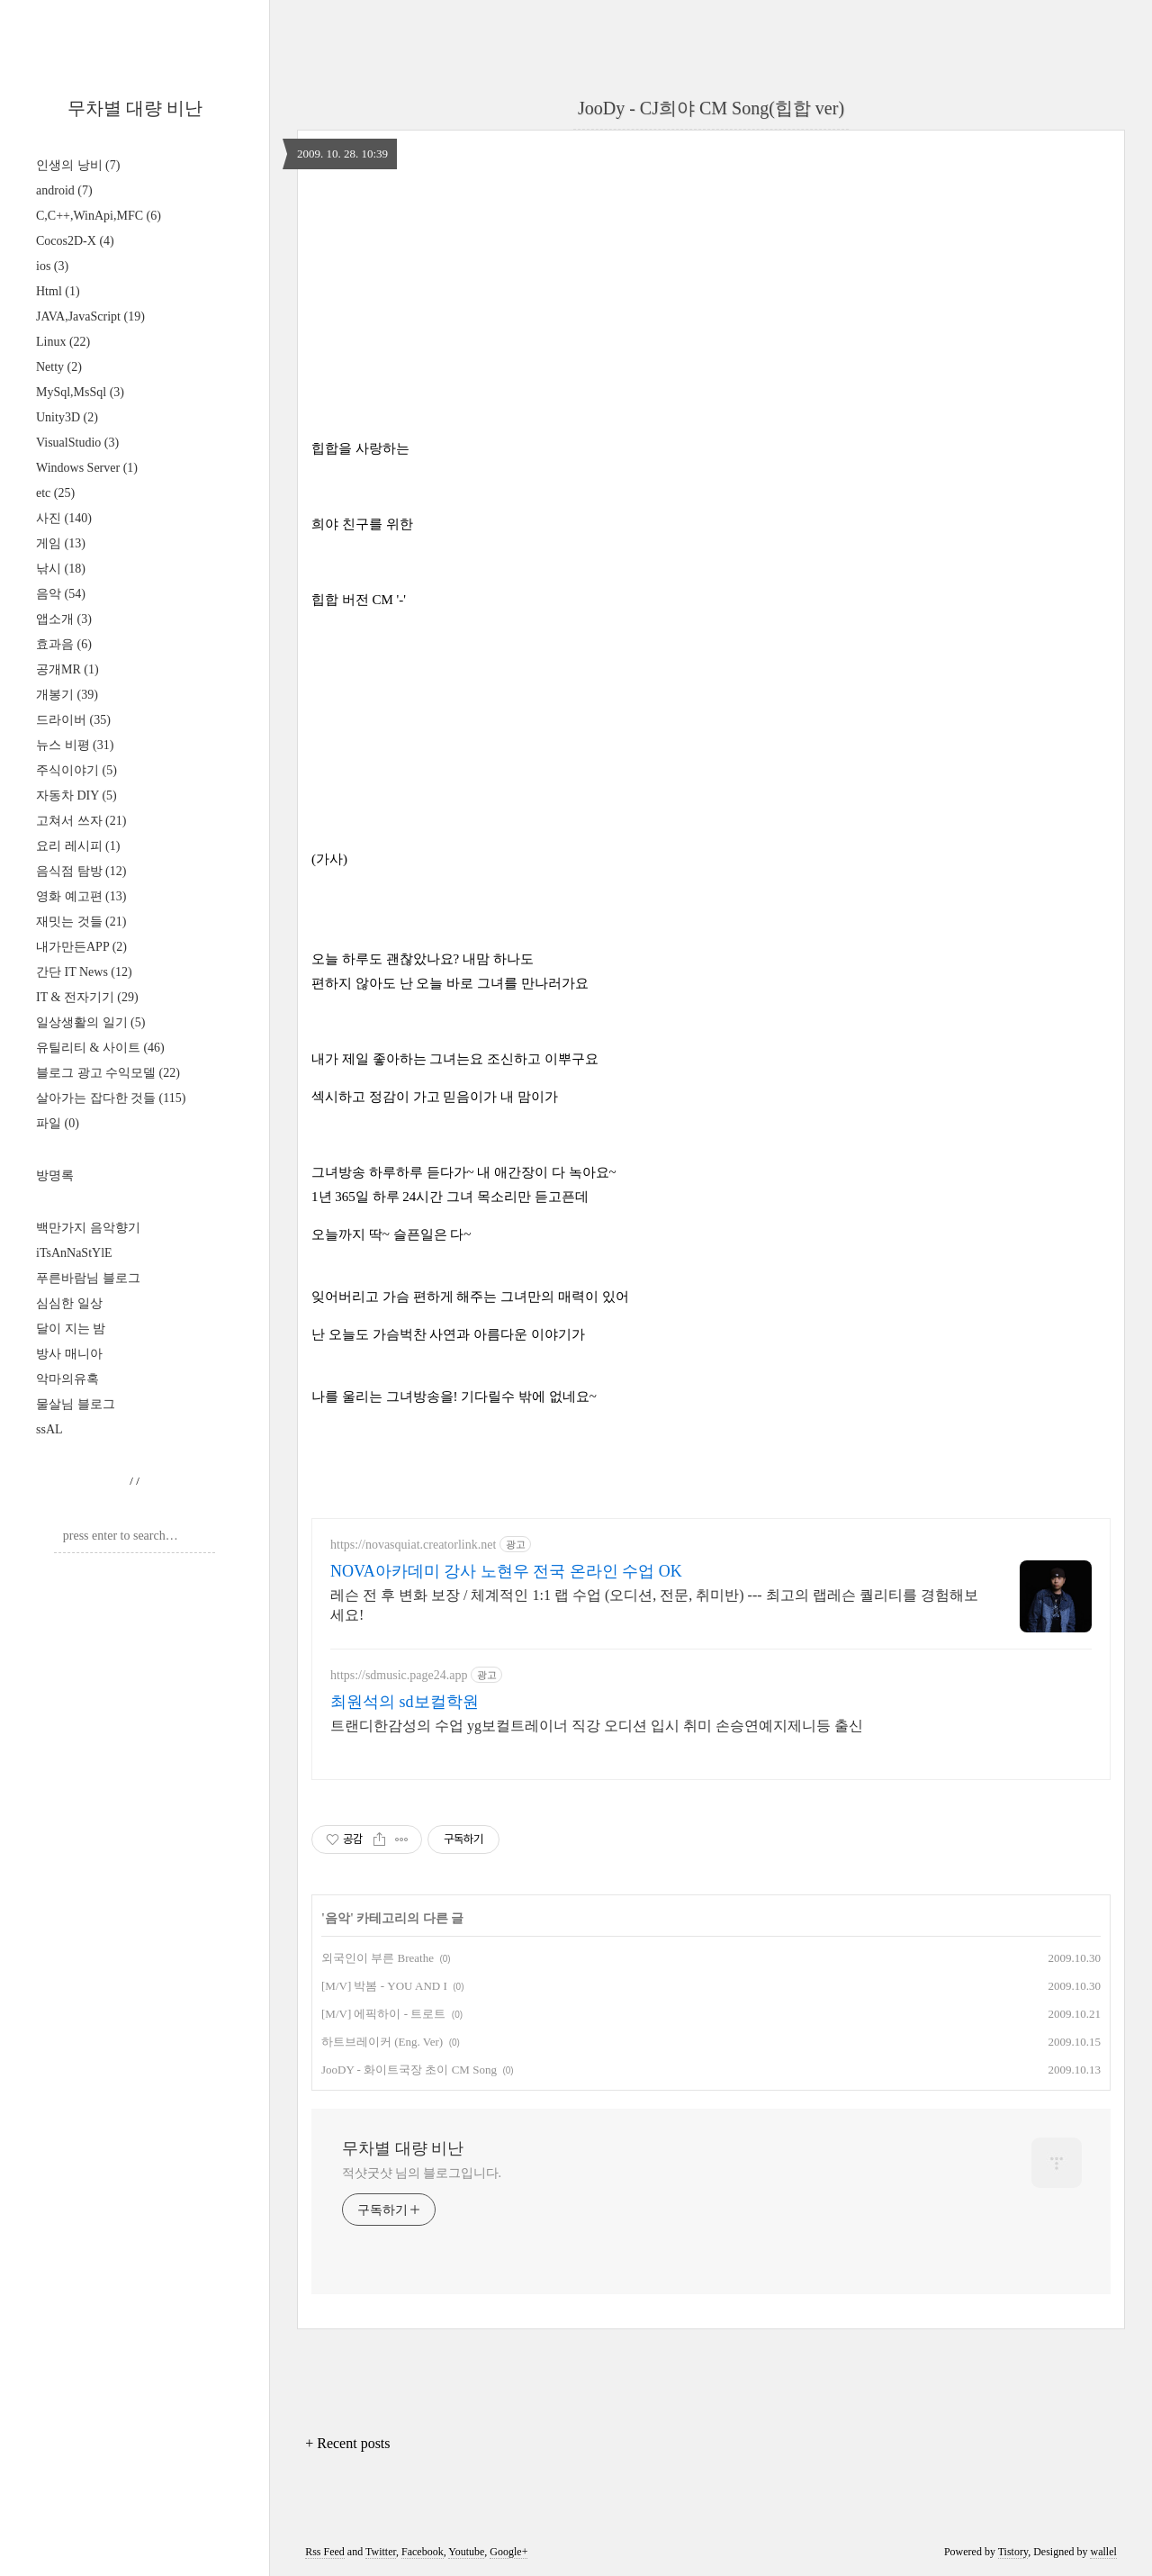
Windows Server (87, 468)
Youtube (466, 2551)
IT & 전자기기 (87, 997)
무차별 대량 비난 (135, 108)
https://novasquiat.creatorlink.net (413, 1544)
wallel (1103, 2551)
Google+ (508, 2551)
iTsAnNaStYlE (74, 1253)
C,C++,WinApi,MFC (98, 215)
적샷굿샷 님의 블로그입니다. (421, 2173)
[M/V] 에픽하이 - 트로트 (383, 2013)
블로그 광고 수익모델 (108, 1073)
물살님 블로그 (75, 1404)
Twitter (380, 2551)
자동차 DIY (76, 795)
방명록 (55, 1175)
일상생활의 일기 (90, 1022)
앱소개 (64, 619)
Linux (63, 341)
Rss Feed (325, 2551)
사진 (64, 518)
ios (52, 266)
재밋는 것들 (81, 921)
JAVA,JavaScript (90, 316)
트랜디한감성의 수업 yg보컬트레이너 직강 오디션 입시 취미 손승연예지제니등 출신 (596, 1725)
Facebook (422, 2551)
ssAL (49, 1429)
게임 (61, 543)
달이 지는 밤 (70, 1328)
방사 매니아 (69, 1353)
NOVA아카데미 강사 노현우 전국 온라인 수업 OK (506, 1571)
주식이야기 (76, 770)
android (64, 190)
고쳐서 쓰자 (81, 820)
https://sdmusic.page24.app (398, 1675)
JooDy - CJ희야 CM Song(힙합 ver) (711, 108)
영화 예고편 (81, 896)
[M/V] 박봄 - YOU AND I (384, 1986)
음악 (61, 594)
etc (55, 493)
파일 (57, 1123)
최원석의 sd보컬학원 (404, 1702)
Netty (59, 367)
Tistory (1013, 2551)
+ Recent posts (347, 2443)
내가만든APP (81, 947)
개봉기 (67, 694)
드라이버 (73, 720)
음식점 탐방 (81, 871)
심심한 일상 (69, 1303)
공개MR (67, 669)
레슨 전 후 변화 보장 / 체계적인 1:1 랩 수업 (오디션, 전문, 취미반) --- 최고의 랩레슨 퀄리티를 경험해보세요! (654, 1604)
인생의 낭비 (78, 165)
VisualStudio (77, 442)
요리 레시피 (78, 846)
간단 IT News (84, 972)
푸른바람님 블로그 (88, 1278)
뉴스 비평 (74, 745)
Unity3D (67, 417)
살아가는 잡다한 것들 (110, 1098)
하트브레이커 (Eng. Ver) (382, 2041)
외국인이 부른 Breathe (377, 1958)
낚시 (61, 568)
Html (58, 291)
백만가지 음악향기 (88, 1227)
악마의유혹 (67, 1379)
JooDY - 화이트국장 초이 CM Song (409, 2069)
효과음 (64, 644)
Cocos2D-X (75, 241)
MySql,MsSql (80, 392)
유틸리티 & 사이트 (100, 1047)
